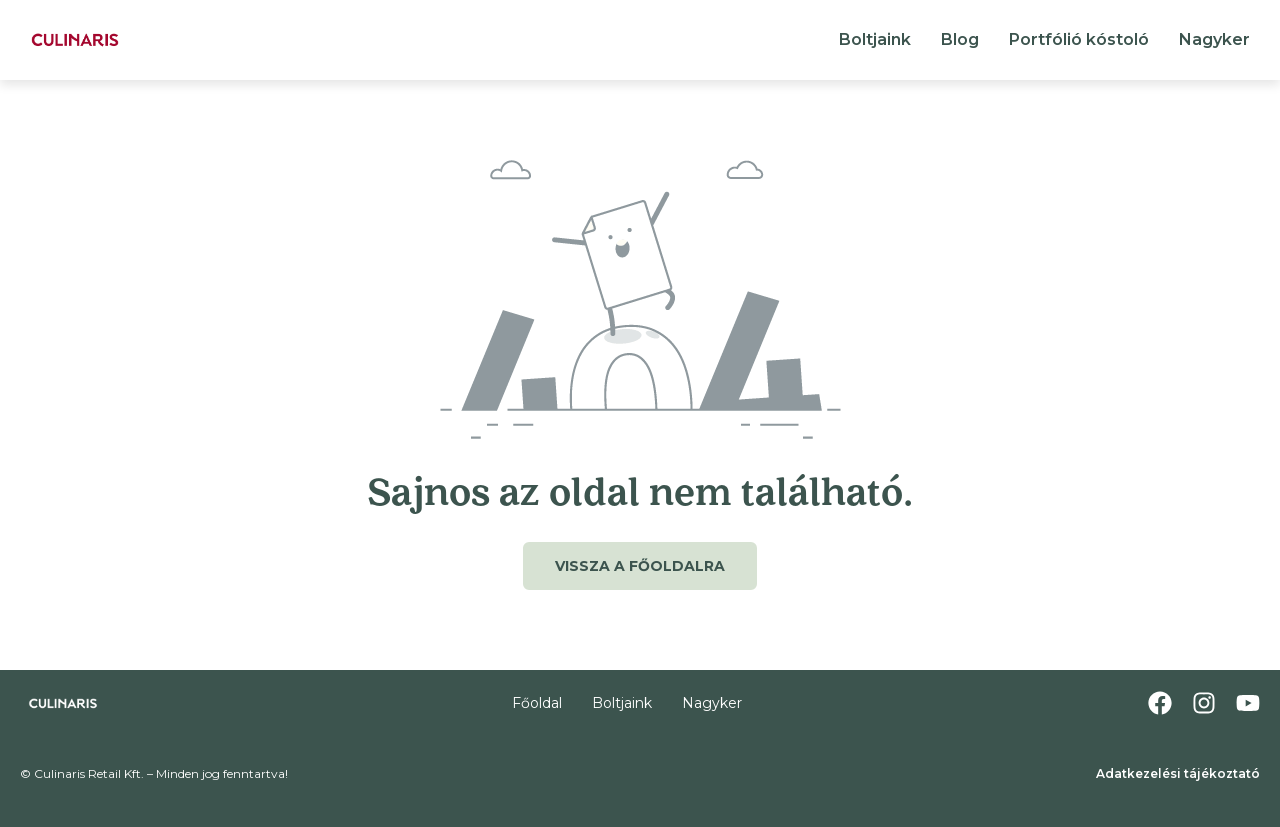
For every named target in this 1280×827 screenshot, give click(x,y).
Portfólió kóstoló (1079, 39)
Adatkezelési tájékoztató (1178, 773)
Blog (960, 39)
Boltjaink (875, 39)
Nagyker (1214, 39)
